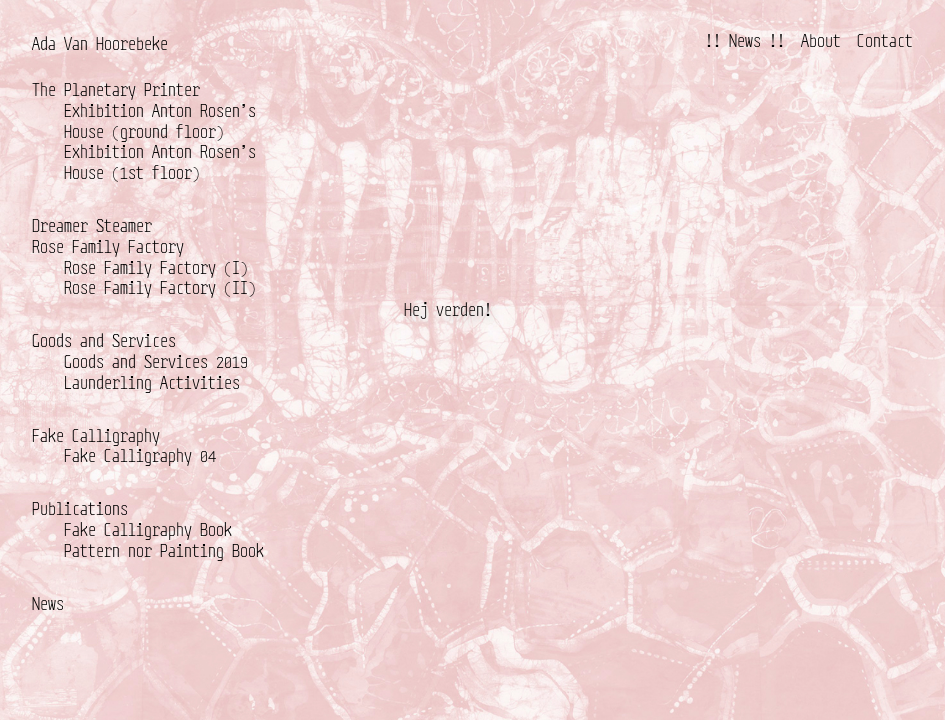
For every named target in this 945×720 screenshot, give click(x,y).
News (48, 603)
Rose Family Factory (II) (160, 287)
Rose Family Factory (108, 246)
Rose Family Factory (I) (156, 267)
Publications (80, 508)
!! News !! (745, 40)
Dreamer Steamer (92, 225)
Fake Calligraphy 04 (140, 455)
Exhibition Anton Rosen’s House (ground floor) (160, 121)
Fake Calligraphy (96, 435)
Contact (885, 40)
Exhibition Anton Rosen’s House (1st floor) (160, 162)
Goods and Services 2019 (156, 361)
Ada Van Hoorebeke (100, 43)
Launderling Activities (152, 382)
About (821, 40)
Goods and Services (104, 340)
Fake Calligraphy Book (148, 529)
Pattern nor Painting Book (164, 550)
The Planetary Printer (116, 89)
